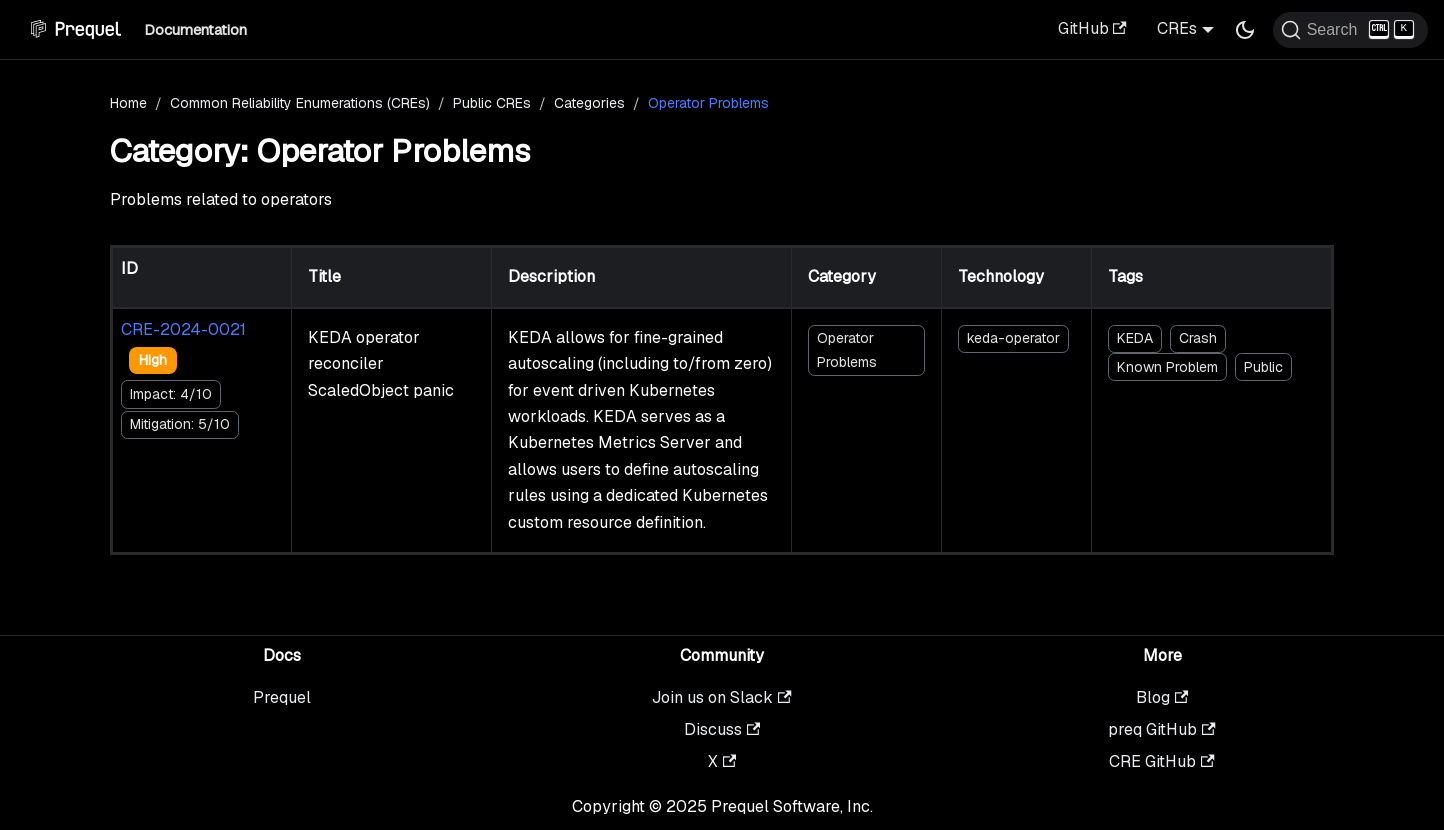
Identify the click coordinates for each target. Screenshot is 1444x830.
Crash (1198, 338)
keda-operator (1013, 338)
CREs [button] (1177, 28)
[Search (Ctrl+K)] (1350, 30)
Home (128, 103)
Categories (589, 103)
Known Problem (1167, 367)
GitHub (1092, 28)
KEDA (1135, 338)
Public (1263, 367)
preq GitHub (1161, 729)
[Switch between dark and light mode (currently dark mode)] (1245, 30)
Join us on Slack (721, 697)
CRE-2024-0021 (183, 329)
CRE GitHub (1161, 761)
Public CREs (492, 103)
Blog (1162, 697)
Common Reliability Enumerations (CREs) (300, 103)
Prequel (282, 697)
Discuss (722, 729)
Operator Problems (847, 349)
